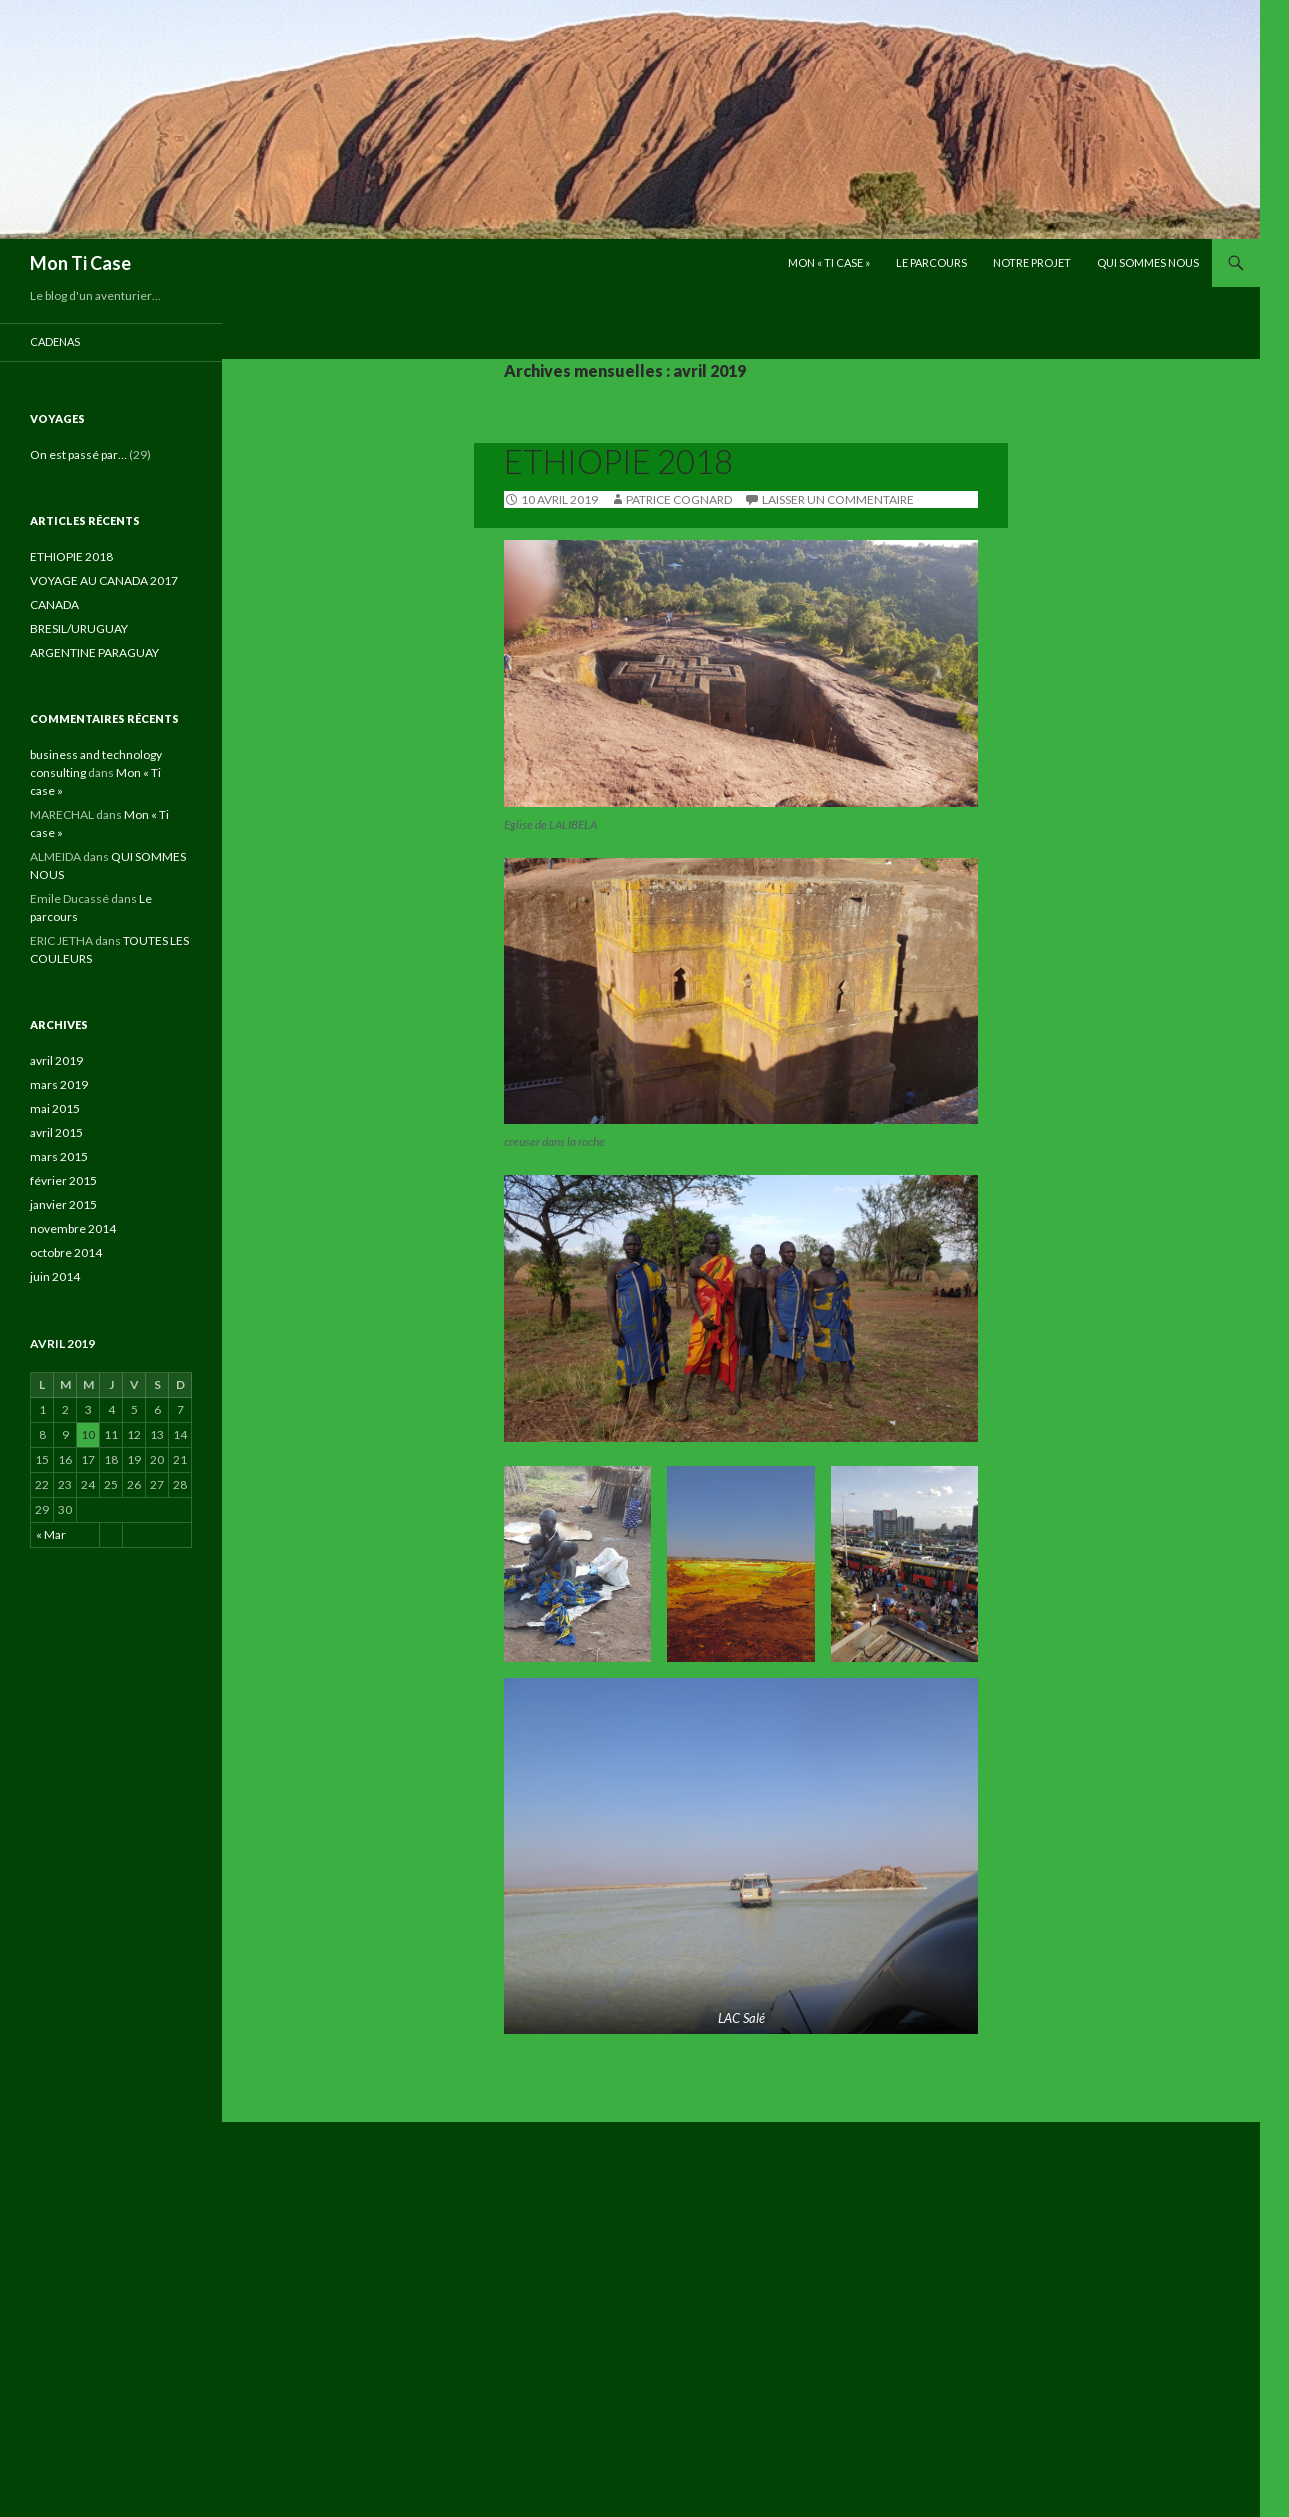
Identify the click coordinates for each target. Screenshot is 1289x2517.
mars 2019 (59, 1084)
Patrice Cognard (679, 499)
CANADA (54, 604)
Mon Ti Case (80, 263)
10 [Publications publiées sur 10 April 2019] (88, 1434)
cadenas (55, 341)
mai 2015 (55, 1108)
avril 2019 (56, 1060)
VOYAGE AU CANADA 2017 (104, 580)
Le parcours (931, 262)
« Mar (51, 1534)
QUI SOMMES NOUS (1148, 262)
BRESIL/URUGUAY (79, 628)
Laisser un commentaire (838, 499)
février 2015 (63, 1180)
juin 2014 (55, 1276)
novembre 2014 (73, 1228)
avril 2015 (56, 1132)
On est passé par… (78, 454)
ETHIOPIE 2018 (618, 461)
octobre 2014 (66, 1252)
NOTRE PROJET (1032, 262)
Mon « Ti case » (829, 262)
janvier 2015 (63, 1204)
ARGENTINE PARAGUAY (94, 652)
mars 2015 (59, 1156)
